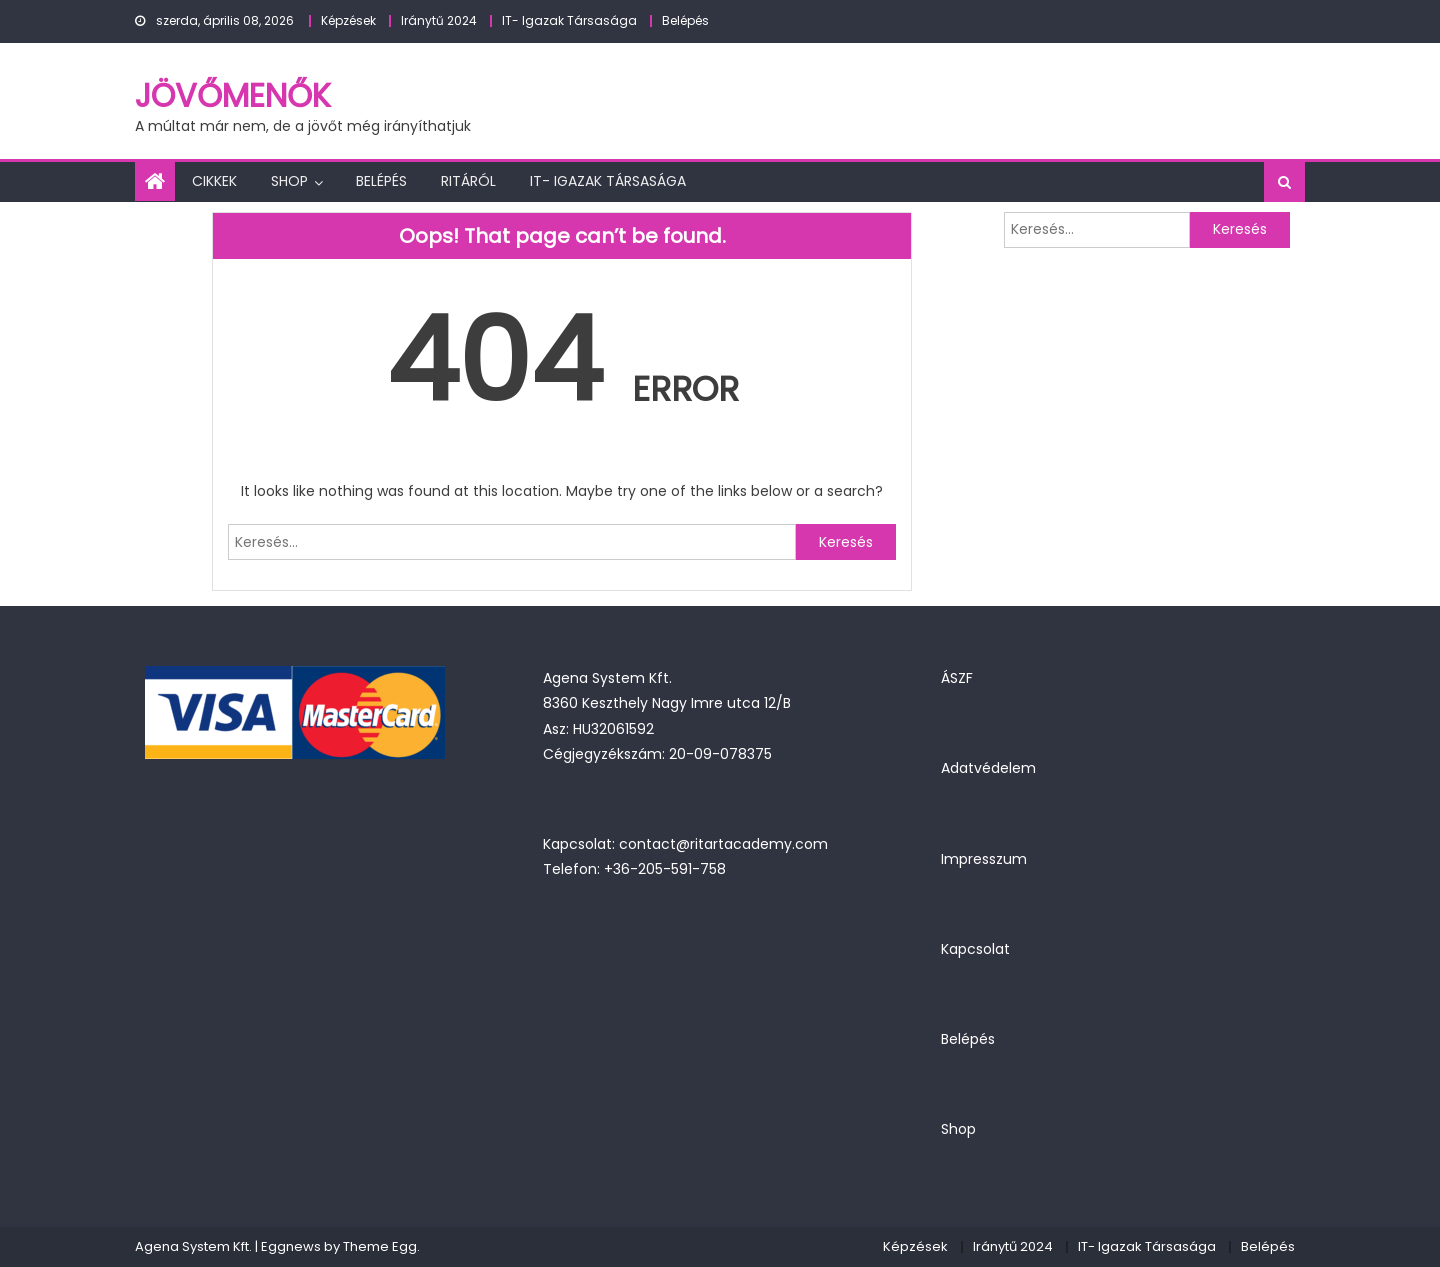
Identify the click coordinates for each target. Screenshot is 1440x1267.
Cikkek (214, 181)
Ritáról (468, 181)
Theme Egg (380, 1246)
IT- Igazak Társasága (569, 20)
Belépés (685, 20)
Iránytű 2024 (439, 20)
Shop (289, 181)
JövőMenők (233, 95)
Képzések (348, 20)
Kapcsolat (975, 949)
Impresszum (984, 859)
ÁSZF (957, 678)
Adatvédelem (988, 768)
